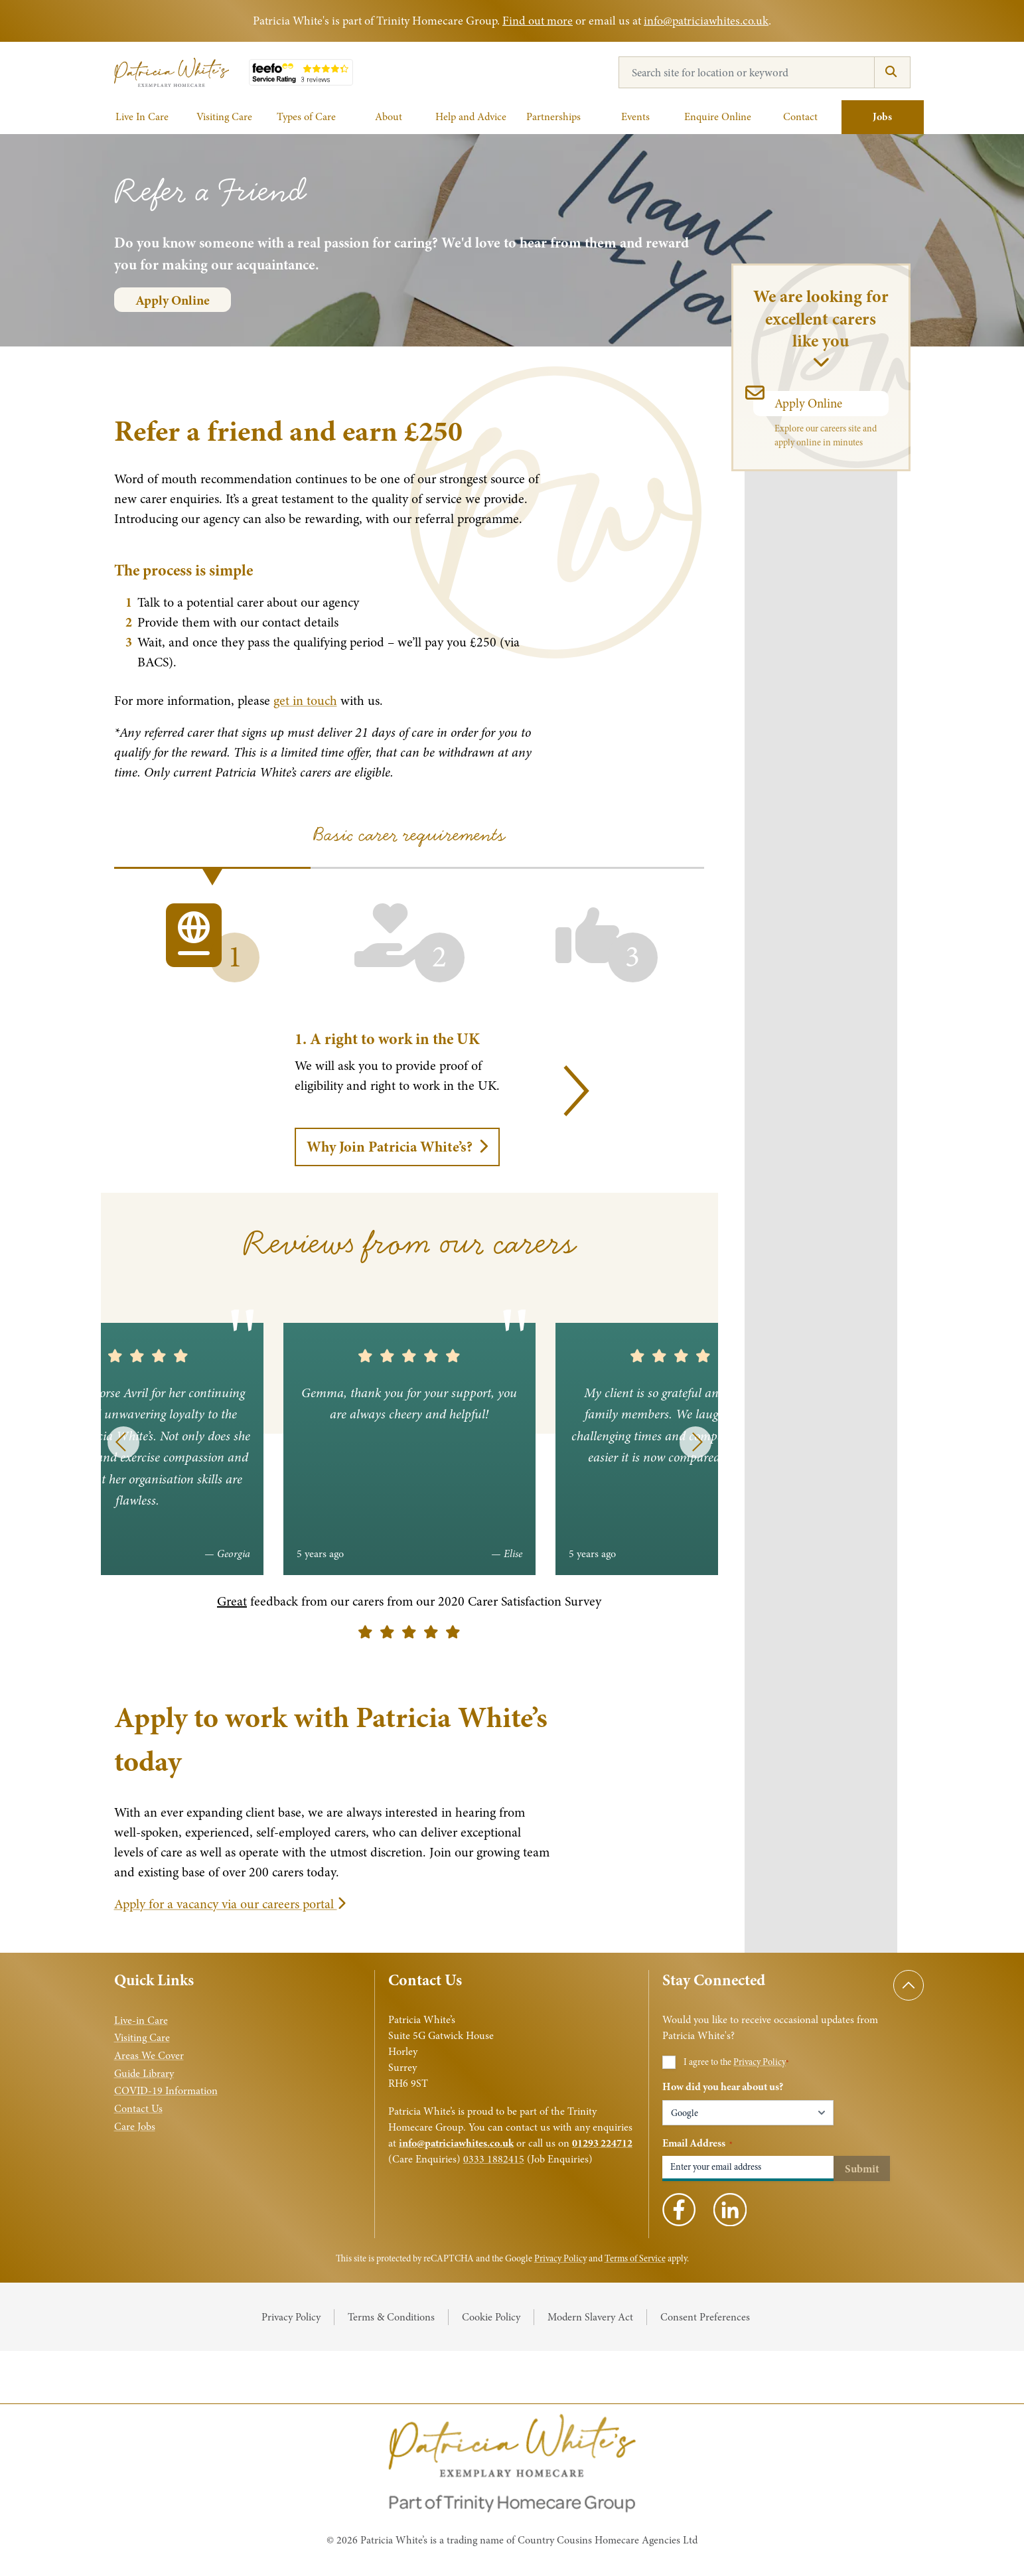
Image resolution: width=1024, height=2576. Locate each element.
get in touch (305, 701)
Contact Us (138, 2108)
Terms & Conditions (391, 2317)
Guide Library (144, 2073)
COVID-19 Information (166, 2091)
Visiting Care (142, 2037)
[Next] (563, 1090)
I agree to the (736, 2062)
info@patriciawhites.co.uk (706, 21)
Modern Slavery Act (590, 2317)
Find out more (537, 21)
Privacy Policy (759, 2062)
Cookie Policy (491, 2317)
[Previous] (123, 1442)
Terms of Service (635, 2258)
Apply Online (172, 300)
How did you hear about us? (722, 2087)
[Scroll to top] (908, 1985)
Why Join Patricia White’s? (397, 1146)
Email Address (697, 2143)
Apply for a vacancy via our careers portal (230, 1904)
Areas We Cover (149, 2055)
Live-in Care (141, 2020)
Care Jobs (134, 2126)
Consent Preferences (705, 2317)
